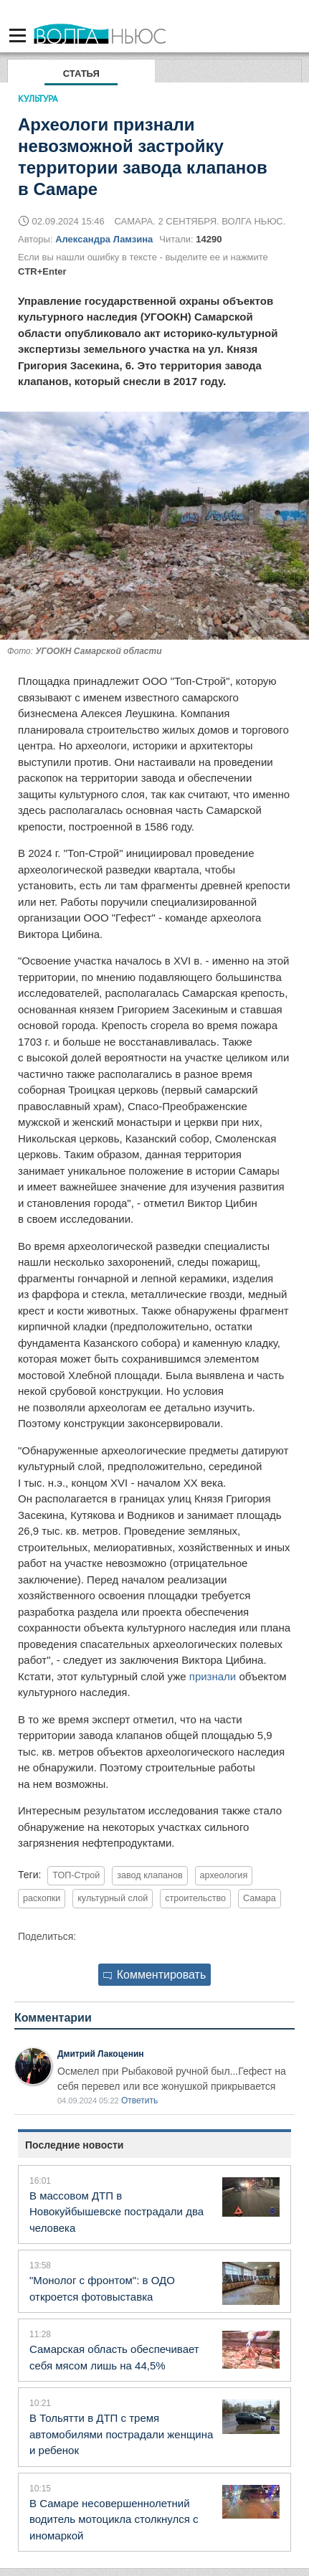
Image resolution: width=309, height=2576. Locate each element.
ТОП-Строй (76, 1875)
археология (224, 1875)
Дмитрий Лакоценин (100, 2054)
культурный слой (112, 1898)
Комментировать (154, 1975)
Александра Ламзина (104, 239)
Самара (259, 1898)
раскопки (41, 1898)
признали (212, 1676)
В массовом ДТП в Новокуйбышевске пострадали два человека (116, 2211)
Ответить (139, 2101)
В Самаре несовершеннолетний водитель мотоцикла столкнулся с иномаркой (114, 2519)
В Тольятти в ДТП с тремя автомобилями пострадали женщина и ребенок (121, 2434)
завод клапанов (149, 1875)
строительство (195, 1898)
